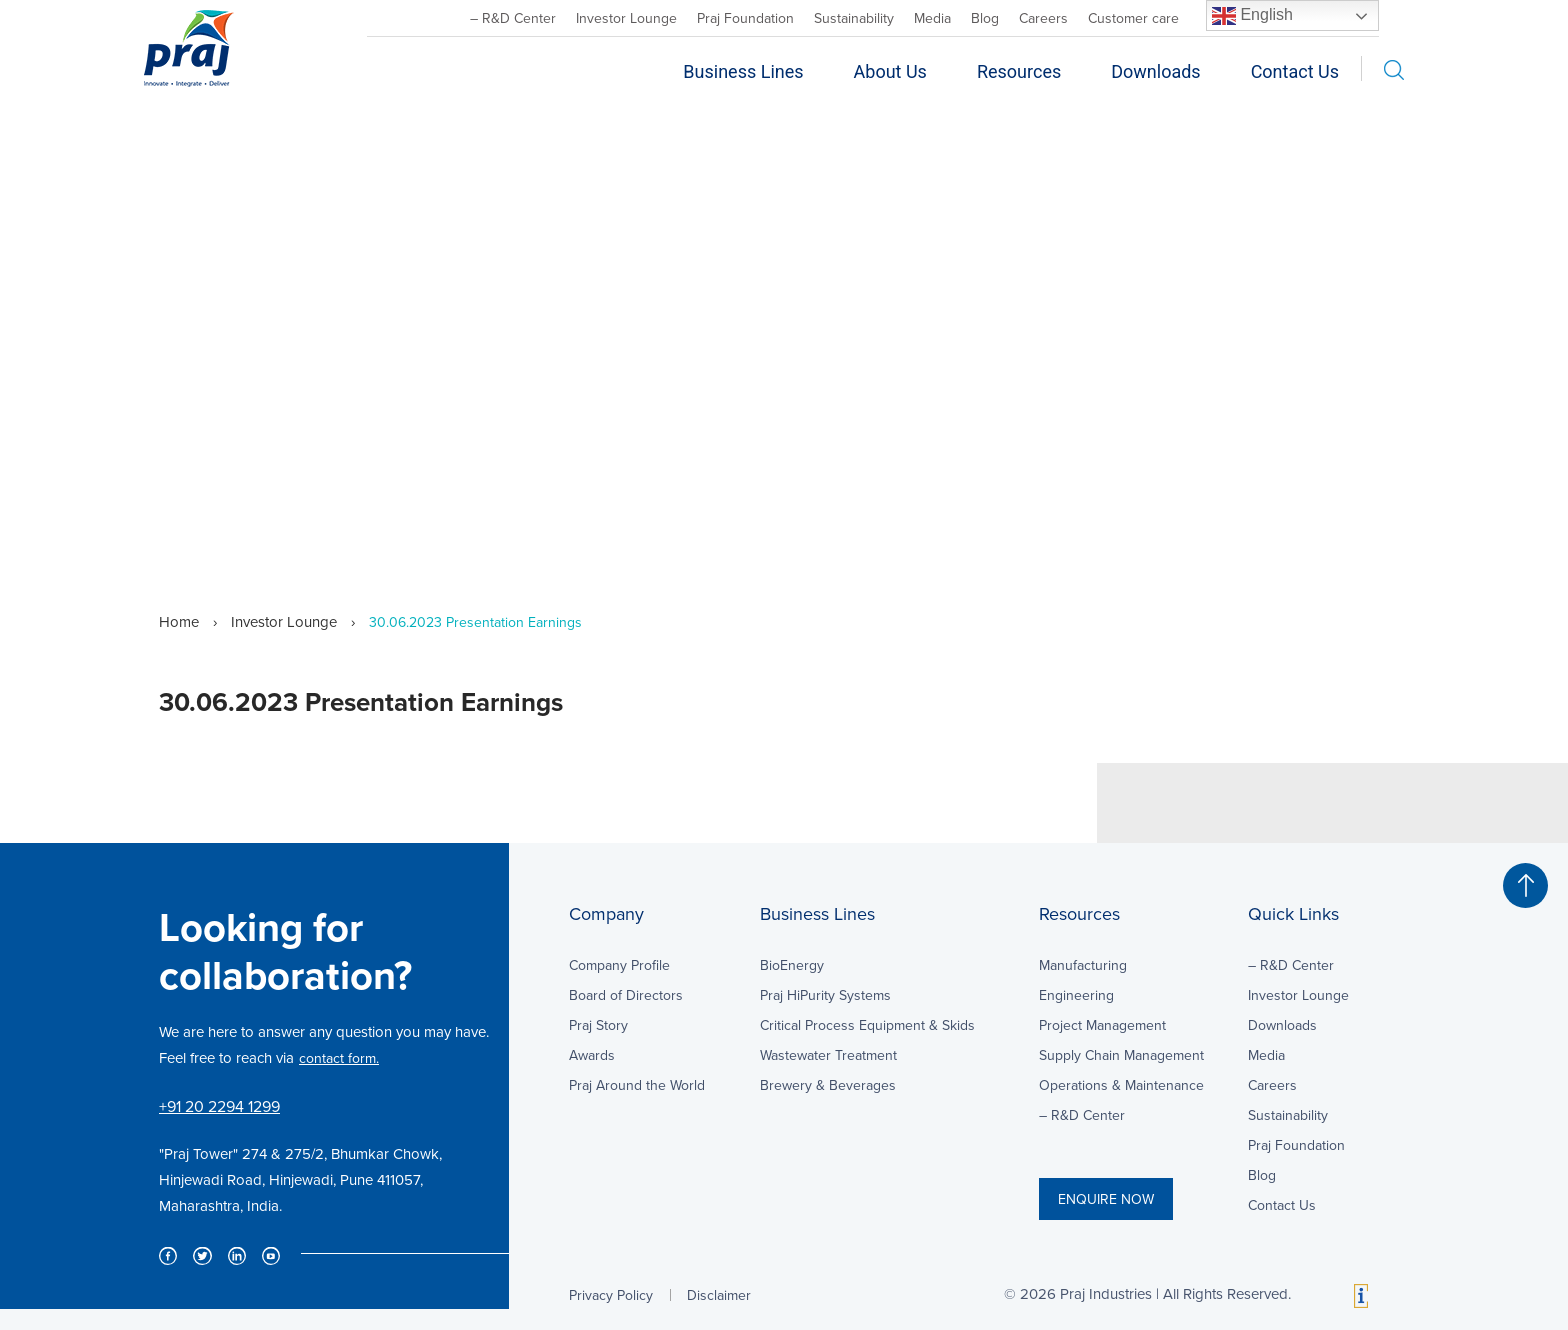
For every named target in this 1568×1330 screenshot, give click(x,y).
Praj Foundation (745, 18)
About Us (890, 71)
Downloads (1155, 71)
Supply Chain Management (1121, 1055)
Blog (985, 18)
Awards (592, 1055)
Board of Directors (626, 995)
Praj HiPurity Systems (825, 995)
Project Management (1102, 1025)
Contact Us (1295, 71)
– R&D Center (513, 18)
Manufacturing (1083, 965)
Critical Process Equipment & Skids (867, 1025)
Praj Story (598, 1025)
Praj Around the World (637, 1085)
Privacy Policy (611, 1295)
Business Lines (743, 71)
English (1252, 16)
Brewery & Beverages (828, 1085)
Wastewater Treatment (828, 1055)
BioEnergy (792, 965)
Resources (1019, 71)
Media (932, 18)
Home (179, 621)
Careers (1043, 18)
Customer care (1133, 18)
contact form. (339, 1058)
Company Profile (619, 965)
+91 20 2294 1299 (219, 1106)
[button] (1525, 885)
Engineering (1076, 995)
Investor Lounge (626, 18)
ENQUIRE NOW (1106, 1199)
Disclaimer (719, 1295)
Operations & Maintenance (1121, 1085)
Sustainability (854, 18)
